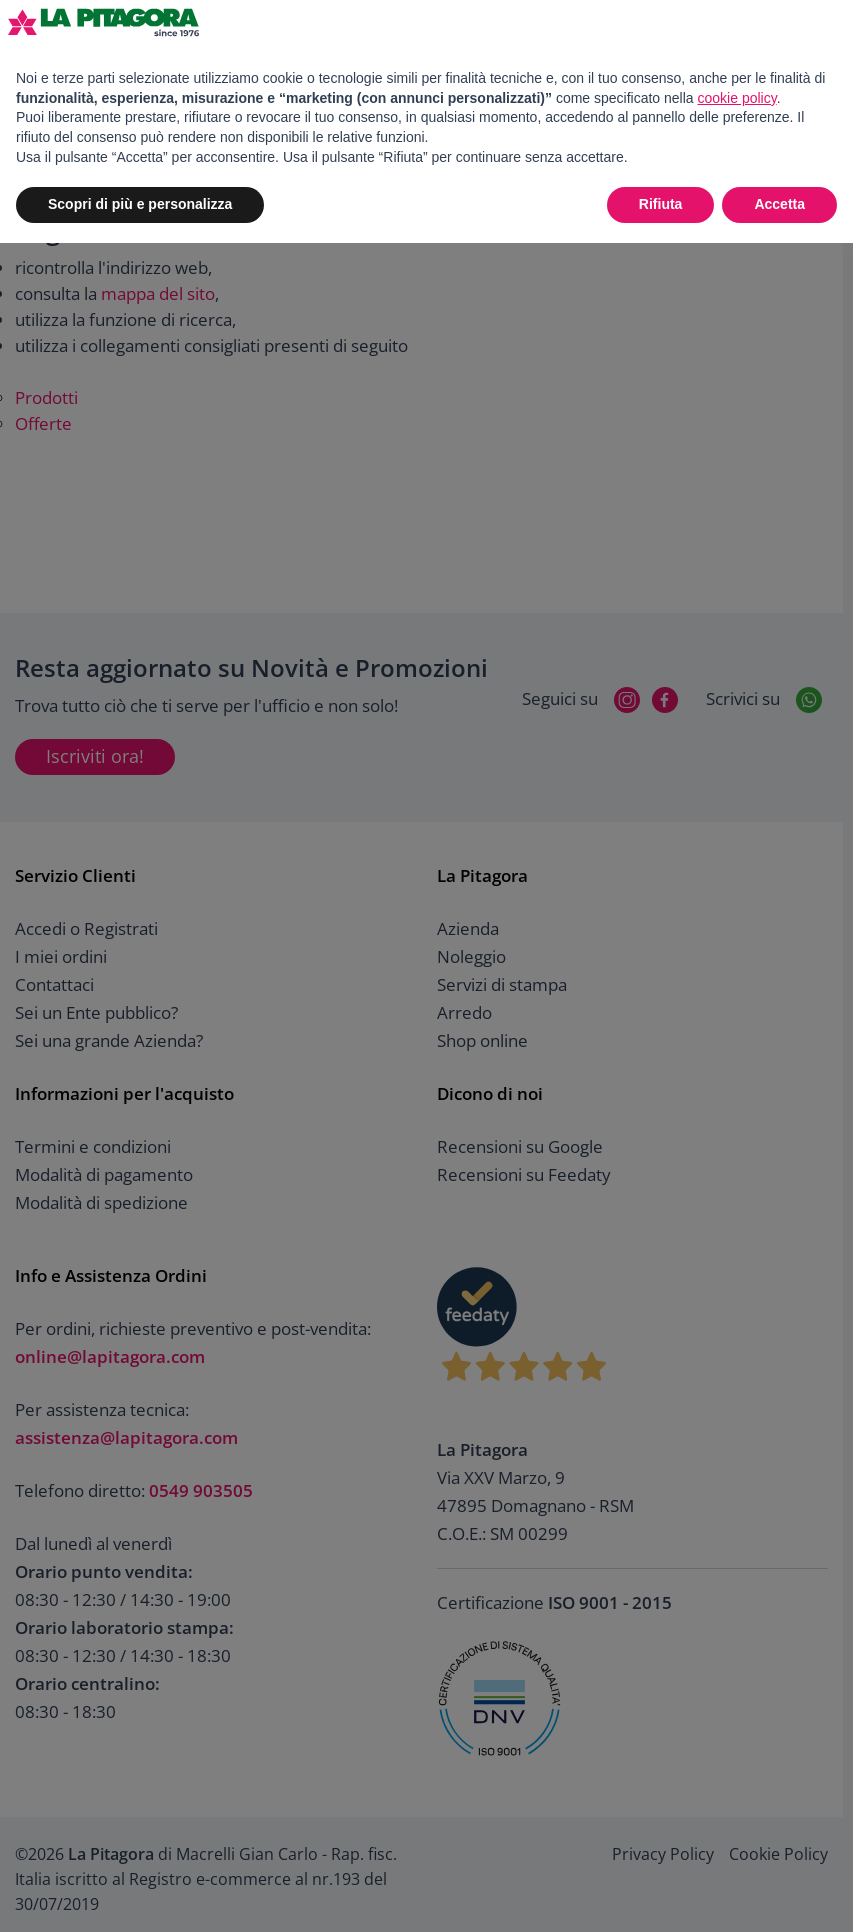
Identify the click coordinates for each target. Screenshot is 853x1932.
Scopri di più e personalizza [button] (140, 204)
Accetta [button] (779, 204)
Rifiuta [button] (661, 204)
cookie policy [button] (737, 98)
